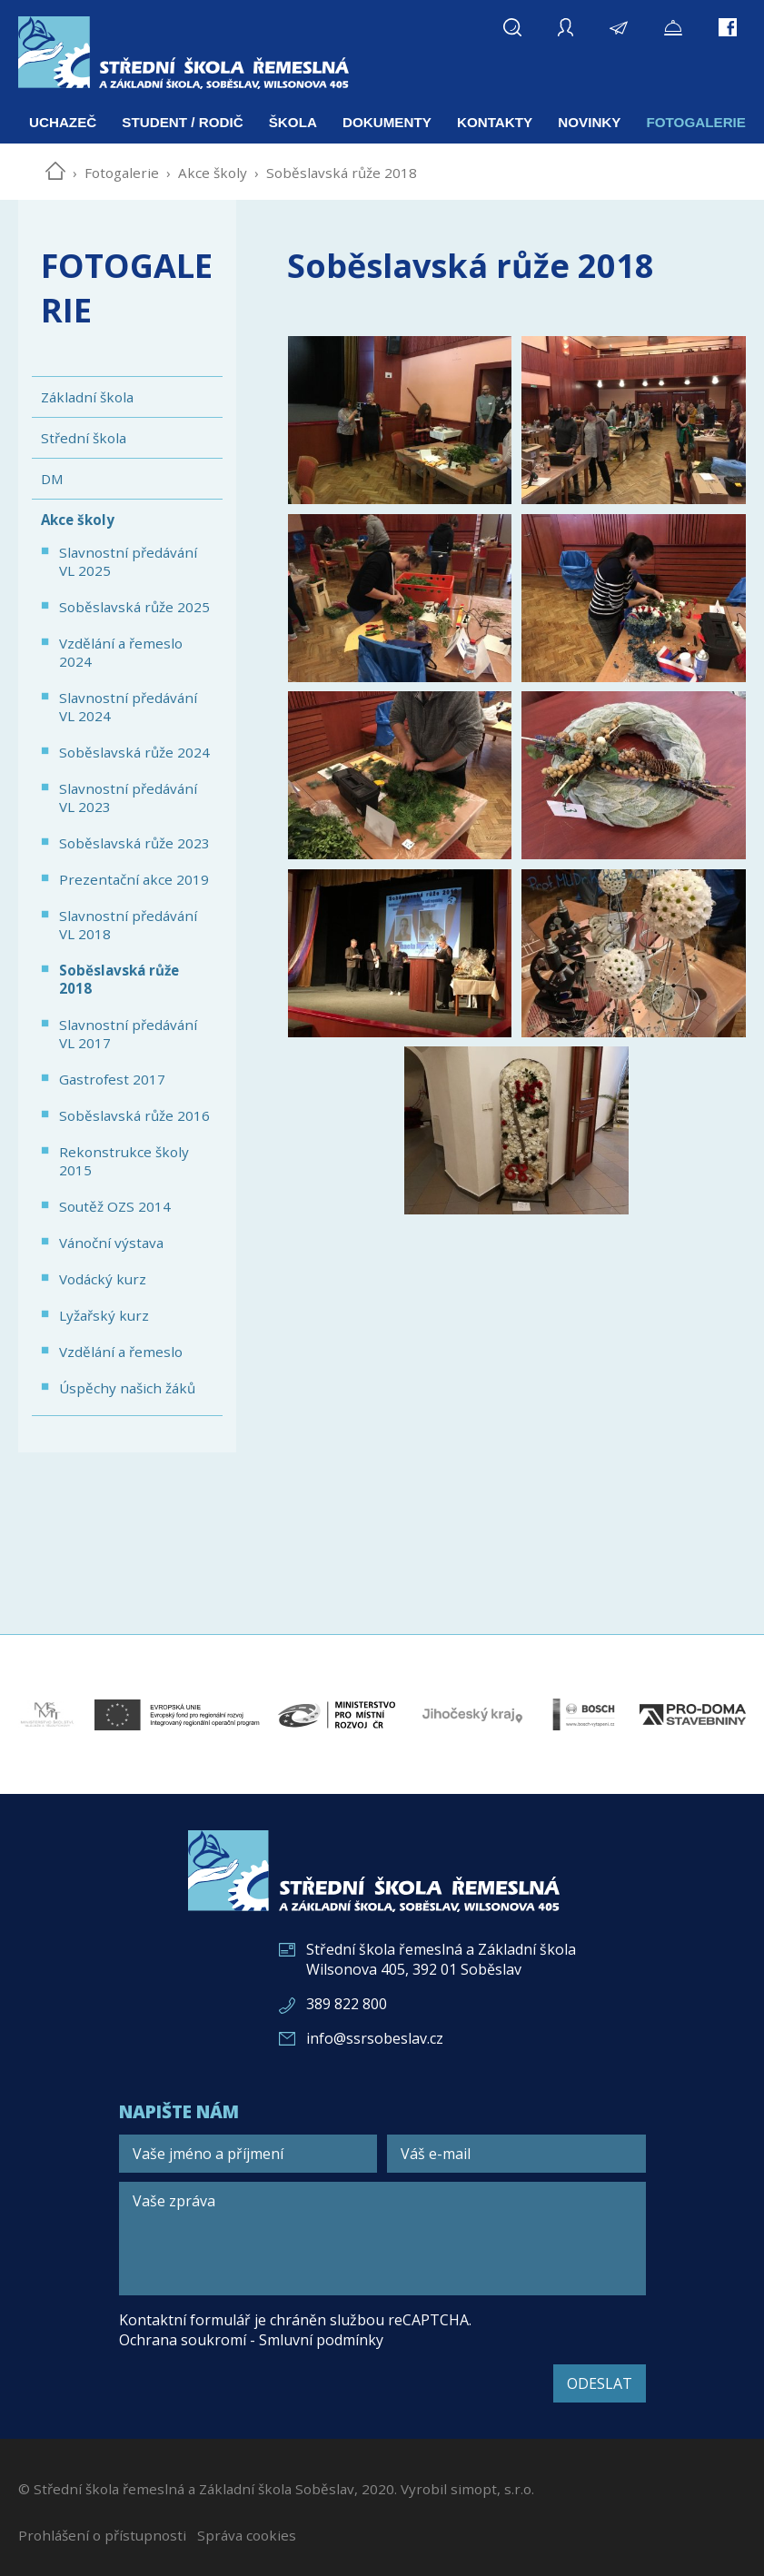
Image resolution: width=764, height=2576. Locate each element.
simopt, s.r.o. (492, 2489)
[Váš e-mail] (516, 2154)
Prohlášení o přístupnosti (102, 2535)
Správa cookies (246, 2535)
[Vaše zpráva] (382, 2238)
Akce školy (212, 172)
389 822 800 (346, 2004)
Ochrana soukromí (182, 2340)
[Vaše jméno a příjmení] (248, 2154)
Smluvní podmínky (321, 2340)
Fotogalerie (121, 172)
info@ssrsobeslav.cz (374, 2038)
